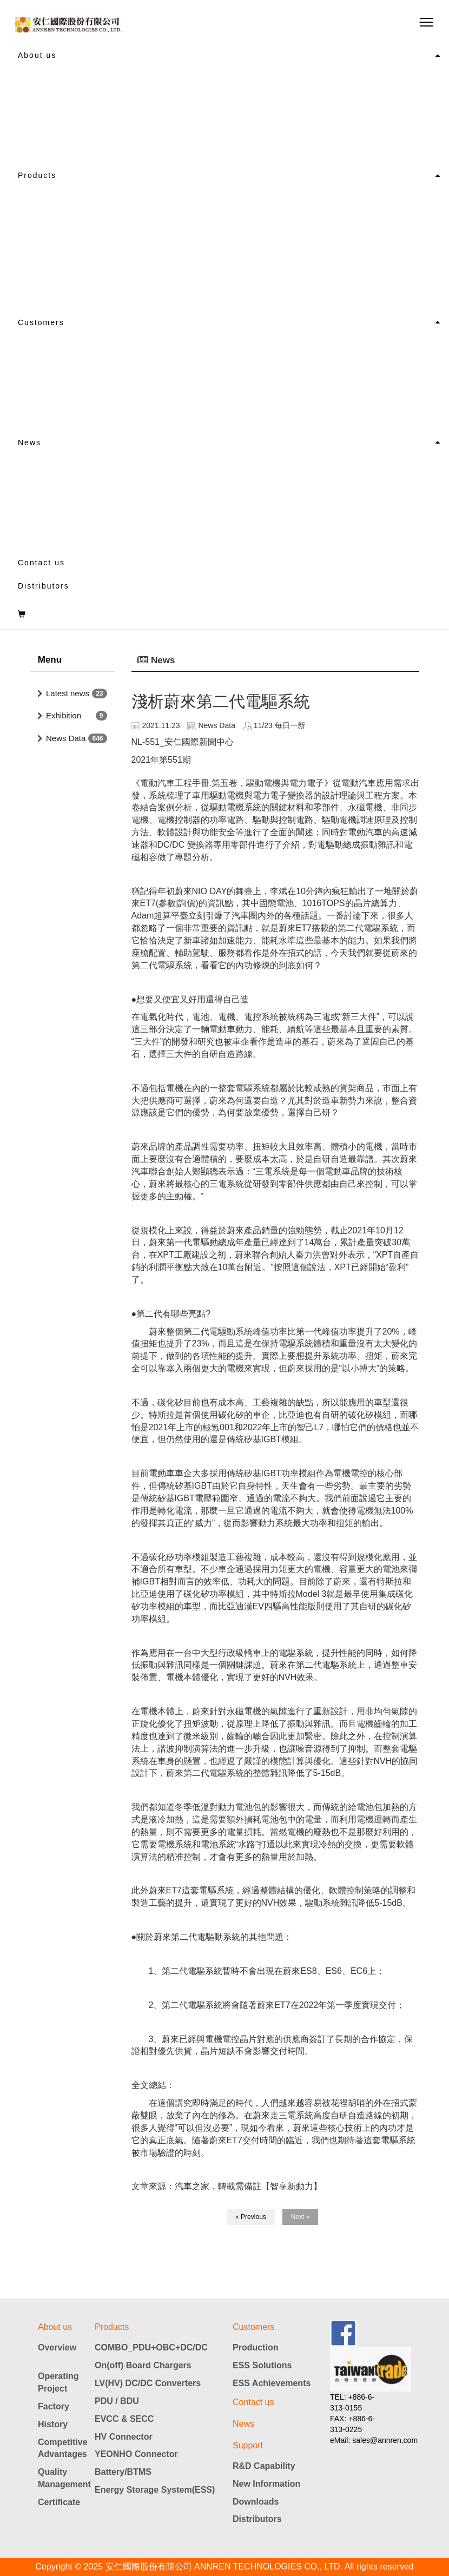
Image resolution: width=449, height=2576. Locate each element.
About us (37, 55)
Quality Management (62, 2478)
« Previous (250, 2217)
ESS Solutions (262, 2365)
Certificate (59, 2502)
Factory (53, 2406)
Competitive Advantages (62, 2448)
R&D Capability (264, 2466)
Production (255, 2347)
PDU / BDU (117, 2401)
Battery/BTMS (123, 2471)
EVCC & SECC (124, 2418)
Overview (57, 2347)
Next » (300, 2217)
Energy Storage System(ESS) (155, 2489)
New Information (266, 2483)
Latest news (67, 693)
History (53, 2424)
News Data (65, 738)
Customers (41, 322)
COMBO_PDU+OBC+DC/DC (151, 2347)
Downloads (256, 2501)
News (29, 442)
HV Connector (124, 2436)
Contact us (41, 562)
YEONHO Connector (136, 2454)
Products (37, 175)
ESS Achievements (272, 2383)
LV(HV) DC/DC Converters (148, 2383)
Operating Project (58, 2382)
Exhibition (63, 715)
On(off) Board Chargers (143, 2365)
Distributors (43, 586)
